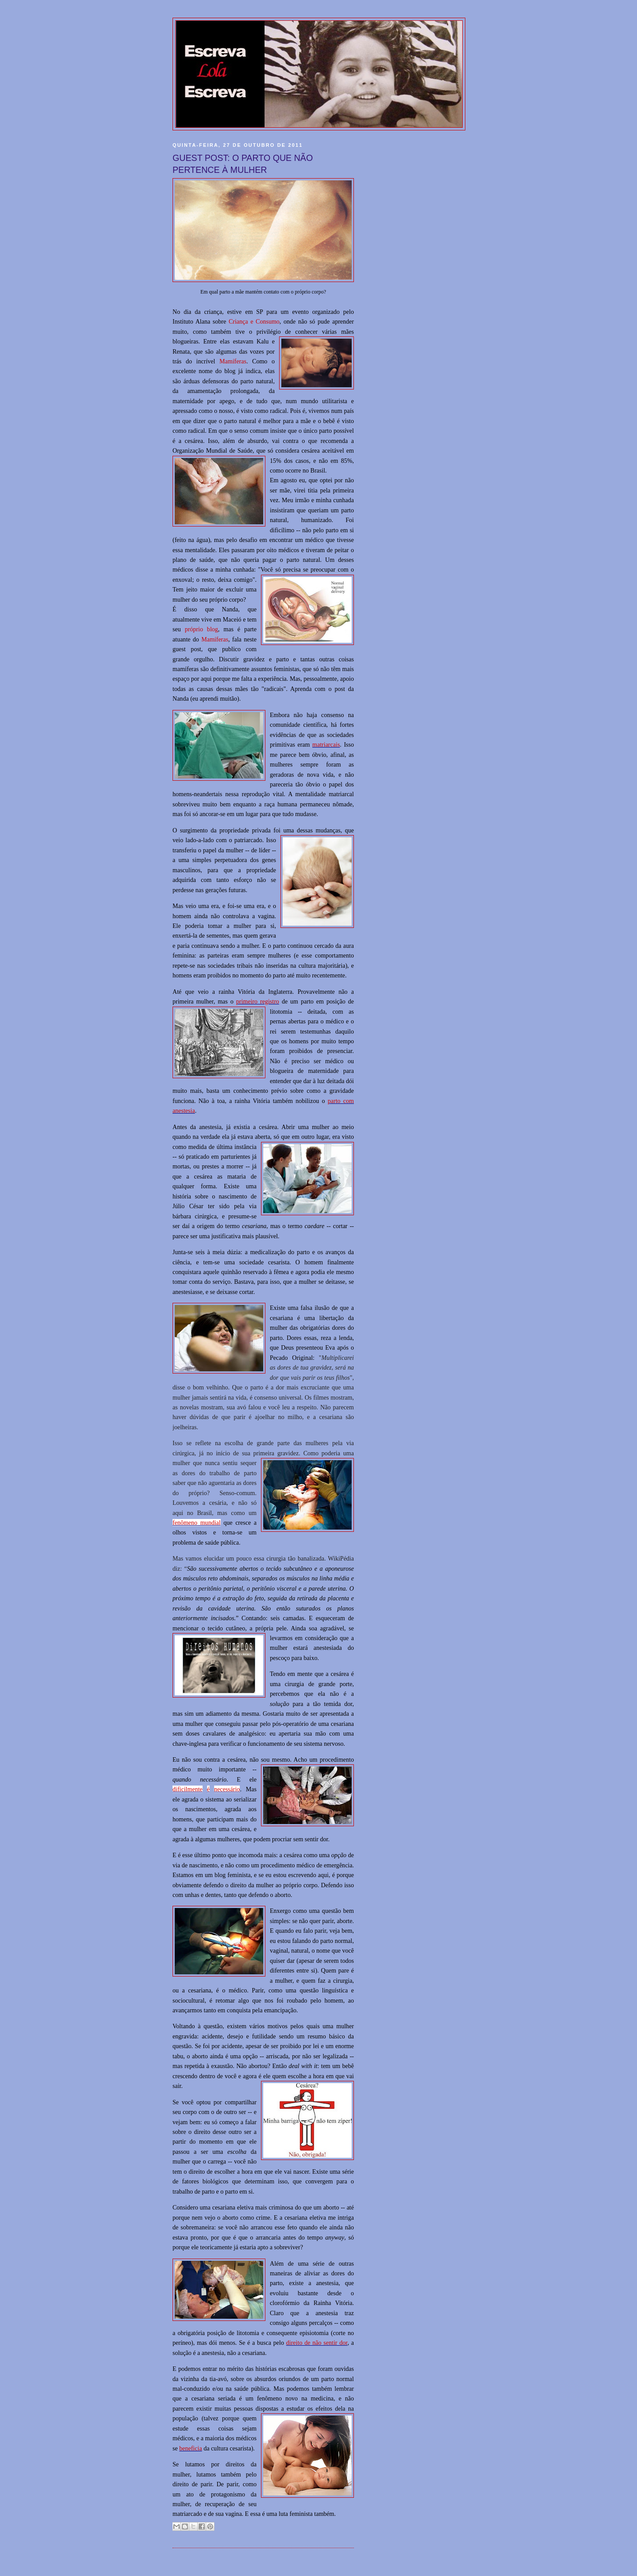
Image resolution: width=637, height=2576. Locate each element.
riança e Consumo (256, 321)
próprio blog (201, 629)
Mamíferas (232, 361)
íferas (221, 639)
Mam (208, 639)
